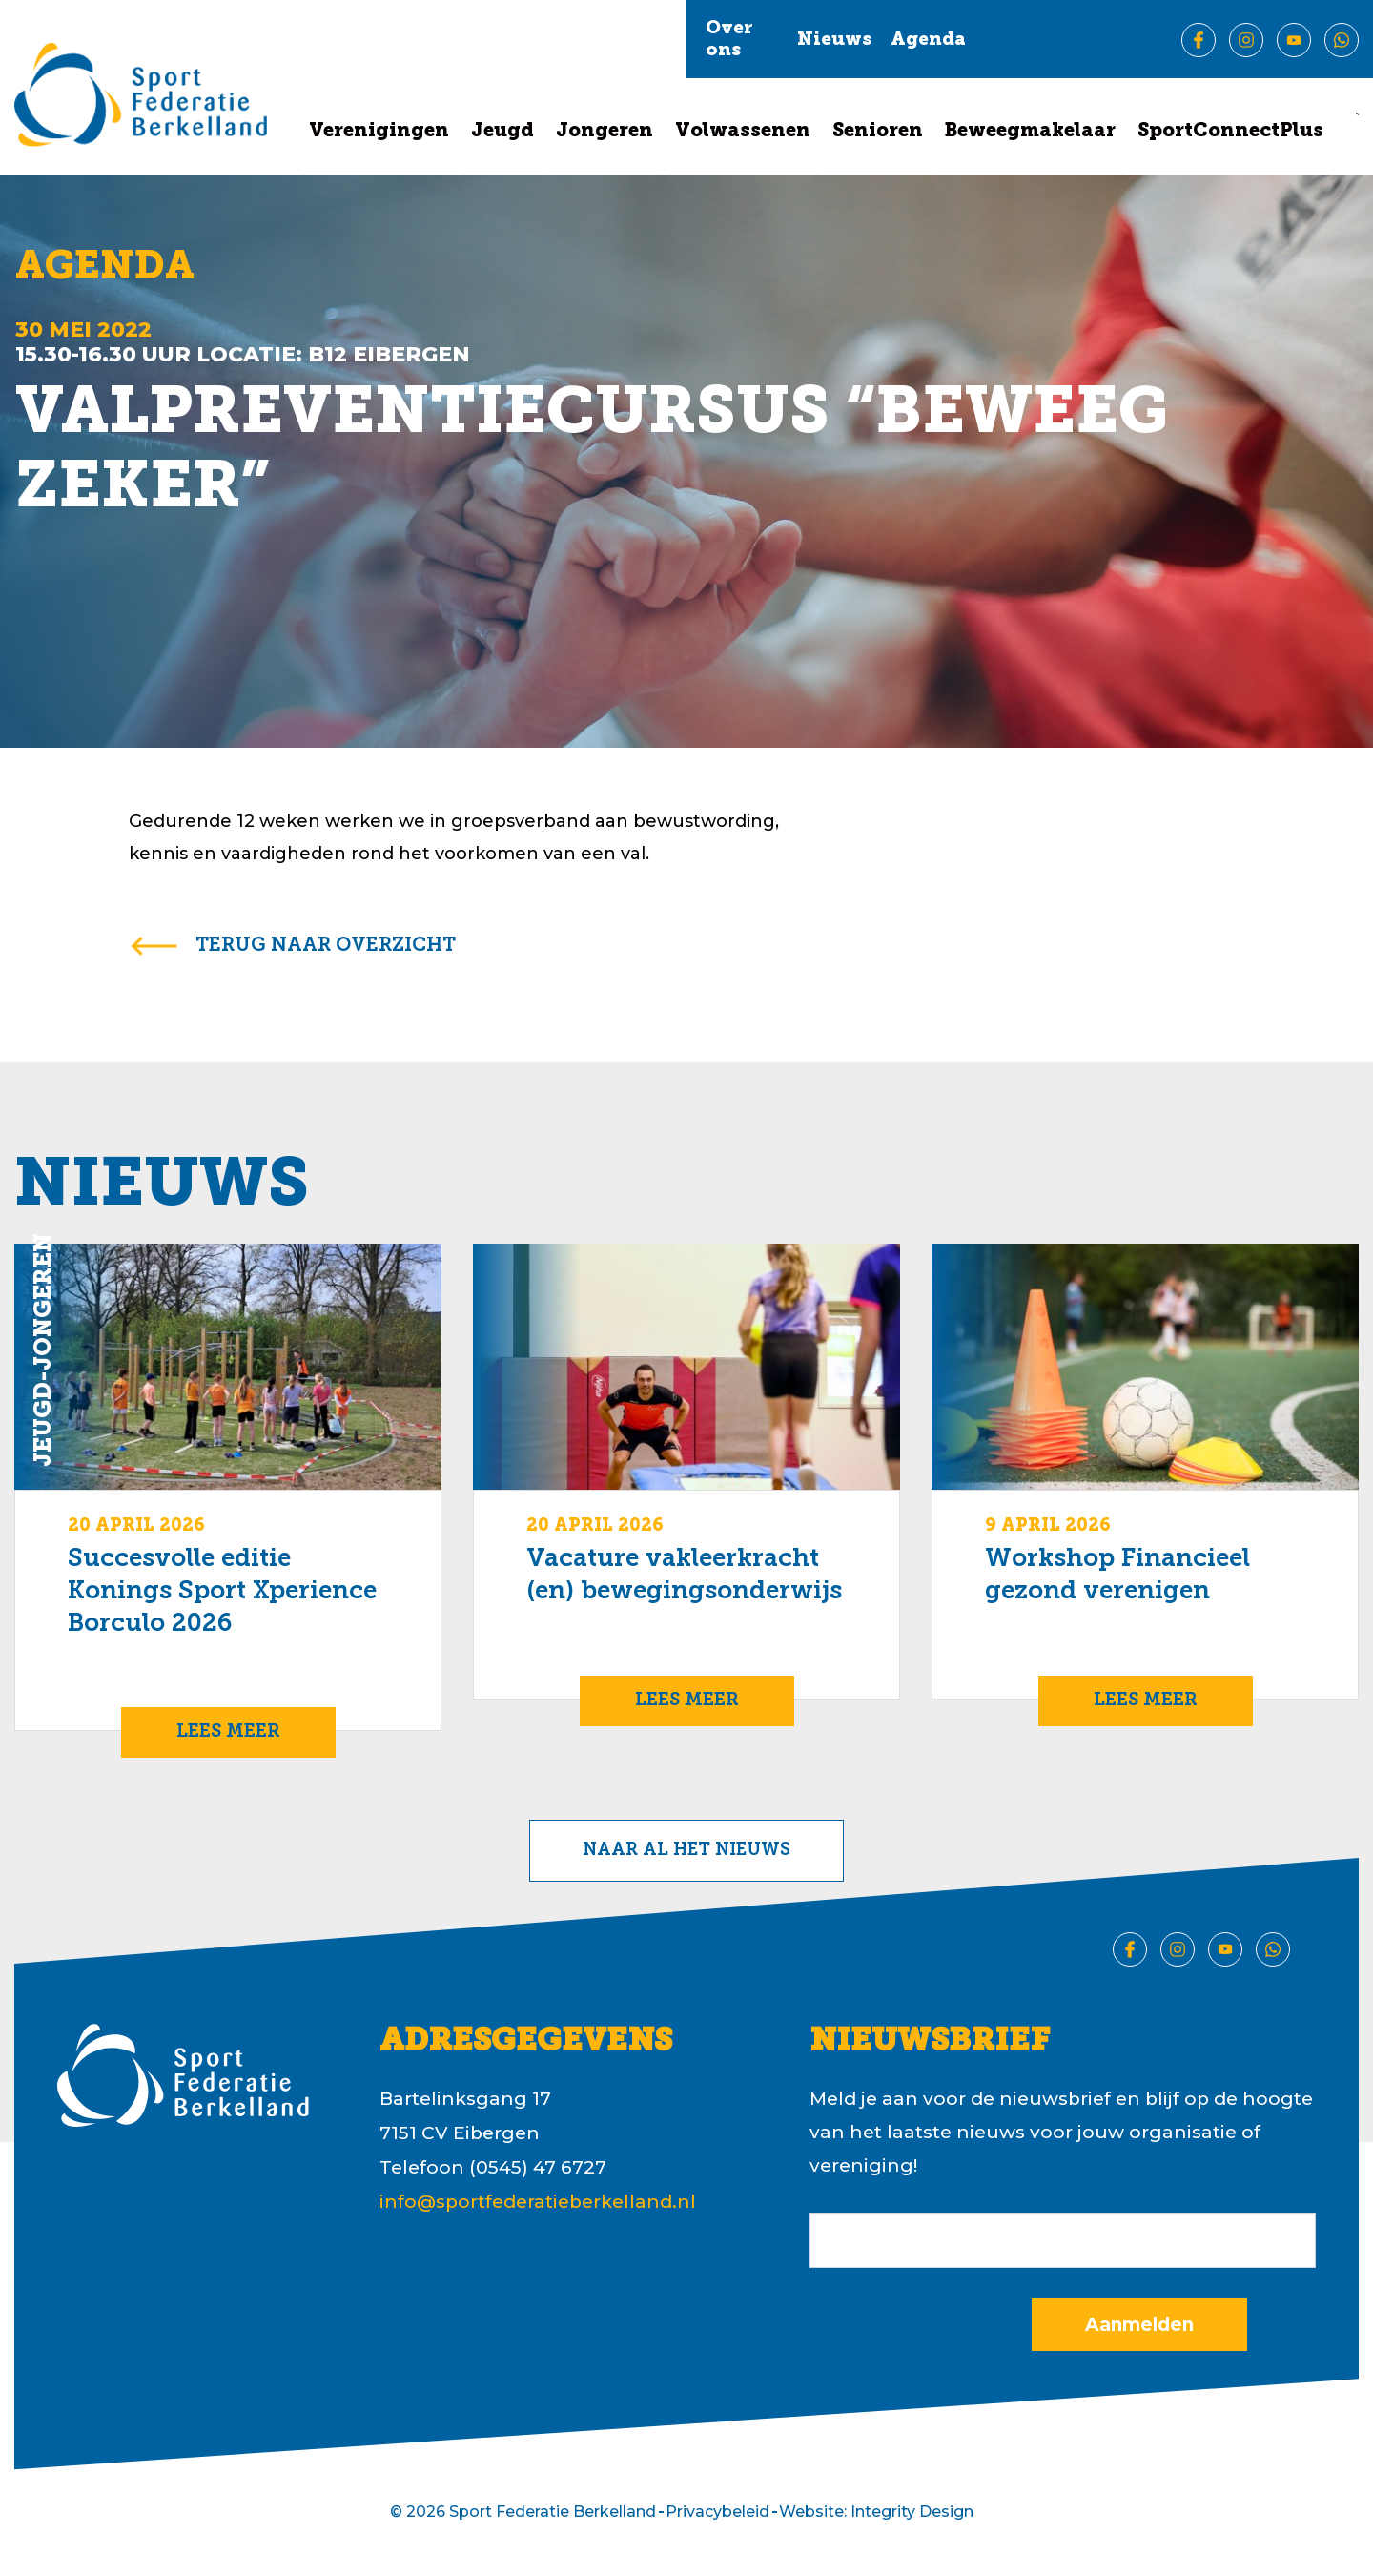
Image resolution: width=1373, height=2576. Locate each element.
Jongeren (604, 131)
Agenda (928, 40)
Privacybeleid (717, 2512)
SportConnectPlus (1230, 131)
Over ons (729, 40)
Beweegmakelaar (1030, 131)
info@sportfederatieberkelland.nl (537, 2202)
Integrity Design (911, 2512)
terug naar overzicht (325, 946)
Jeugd (502, 131)
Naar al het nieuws (686, 1851)
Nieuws (834, 40)
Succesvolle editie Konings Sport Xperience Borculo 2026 (222, 1592)
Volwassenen (742, 131)
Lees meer (228, 1732)
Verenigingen (379, 131)
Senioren (877, 131)
